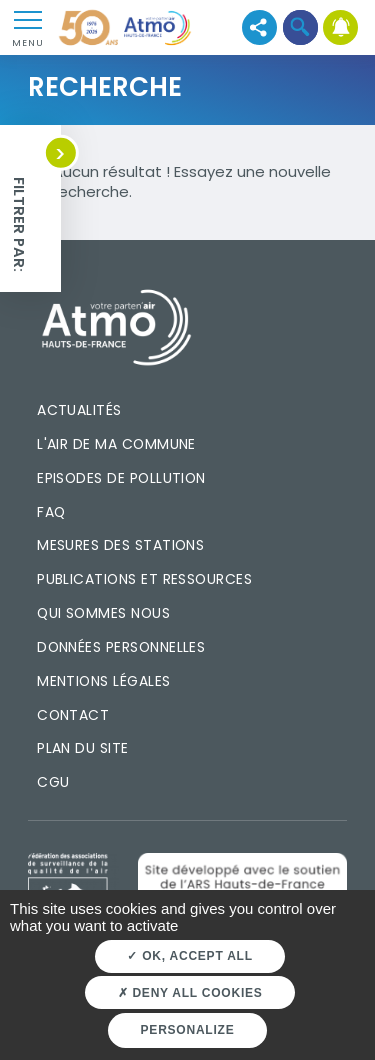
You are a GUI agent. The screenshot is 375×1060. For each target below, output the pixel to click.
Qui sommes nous (103, 613)
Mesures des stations (120, 545)
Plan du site (83, 748)
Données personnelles (121, 647)
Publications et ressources (144, 579)
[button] (300, 27)
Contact (73, 715)
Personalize (188, 1030)
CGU (53, 782)
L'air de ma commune (116, 444)
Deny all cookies (190, 993)
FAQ (51, 512)
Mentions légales (103, 681)
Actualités (79, 410)
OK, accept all (189, 956)
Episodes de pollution (121, 478)
